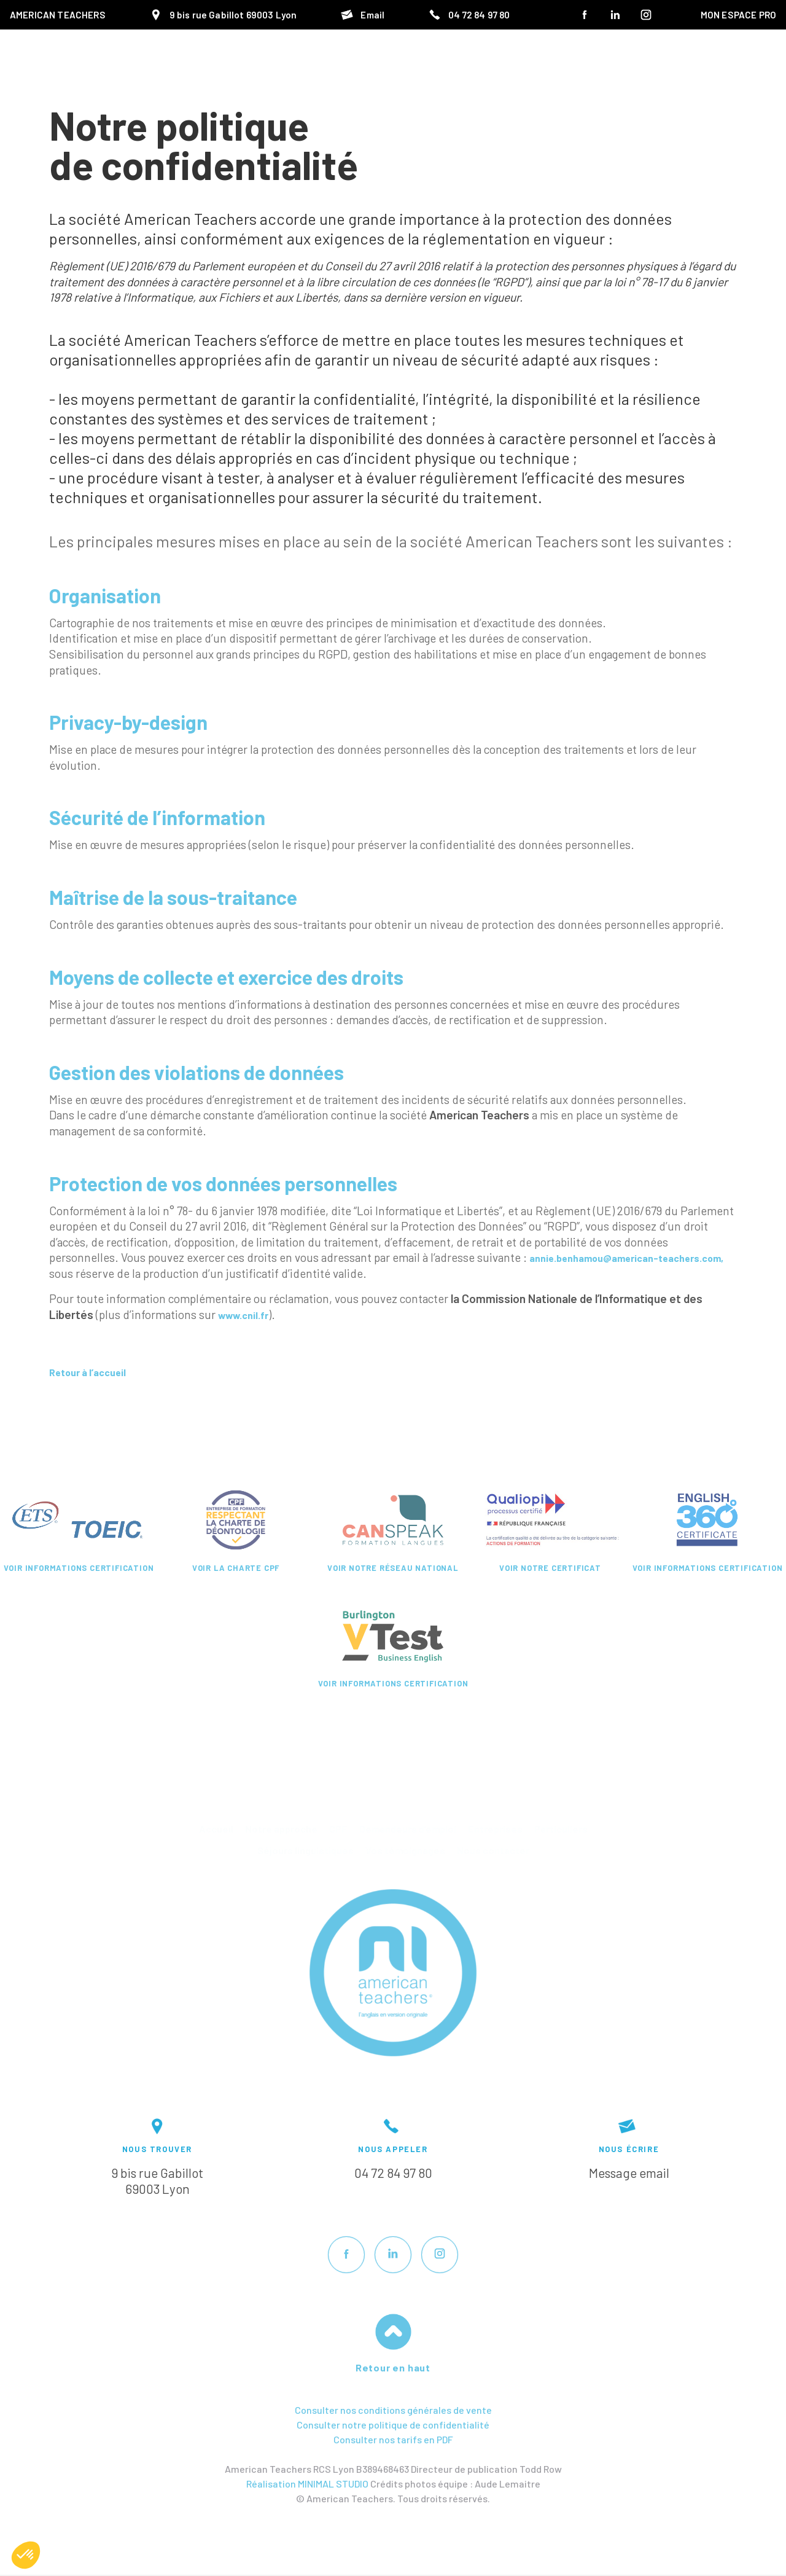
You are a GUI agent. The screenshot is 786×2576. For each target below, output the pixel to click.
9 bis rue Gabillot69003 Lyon (157, 2180)
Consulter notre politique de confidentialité (393, 2424)
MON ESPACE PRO (738, 14)
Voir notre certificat (550, 1568)
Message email (629, 2172)
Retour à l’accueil (96, 1371)
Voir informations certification (79, 1568)
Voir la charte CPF (235, 1568)
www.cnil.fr (249, 1314)
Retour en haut (393, 2367)
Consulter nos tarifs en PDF (393, 2439)
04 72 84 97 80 (393, 2172)
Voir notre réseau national (393, 1568)
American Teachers (58, 14)
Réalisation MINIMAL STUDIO (307, 2483)
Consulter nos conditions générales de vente (393, 2410)
